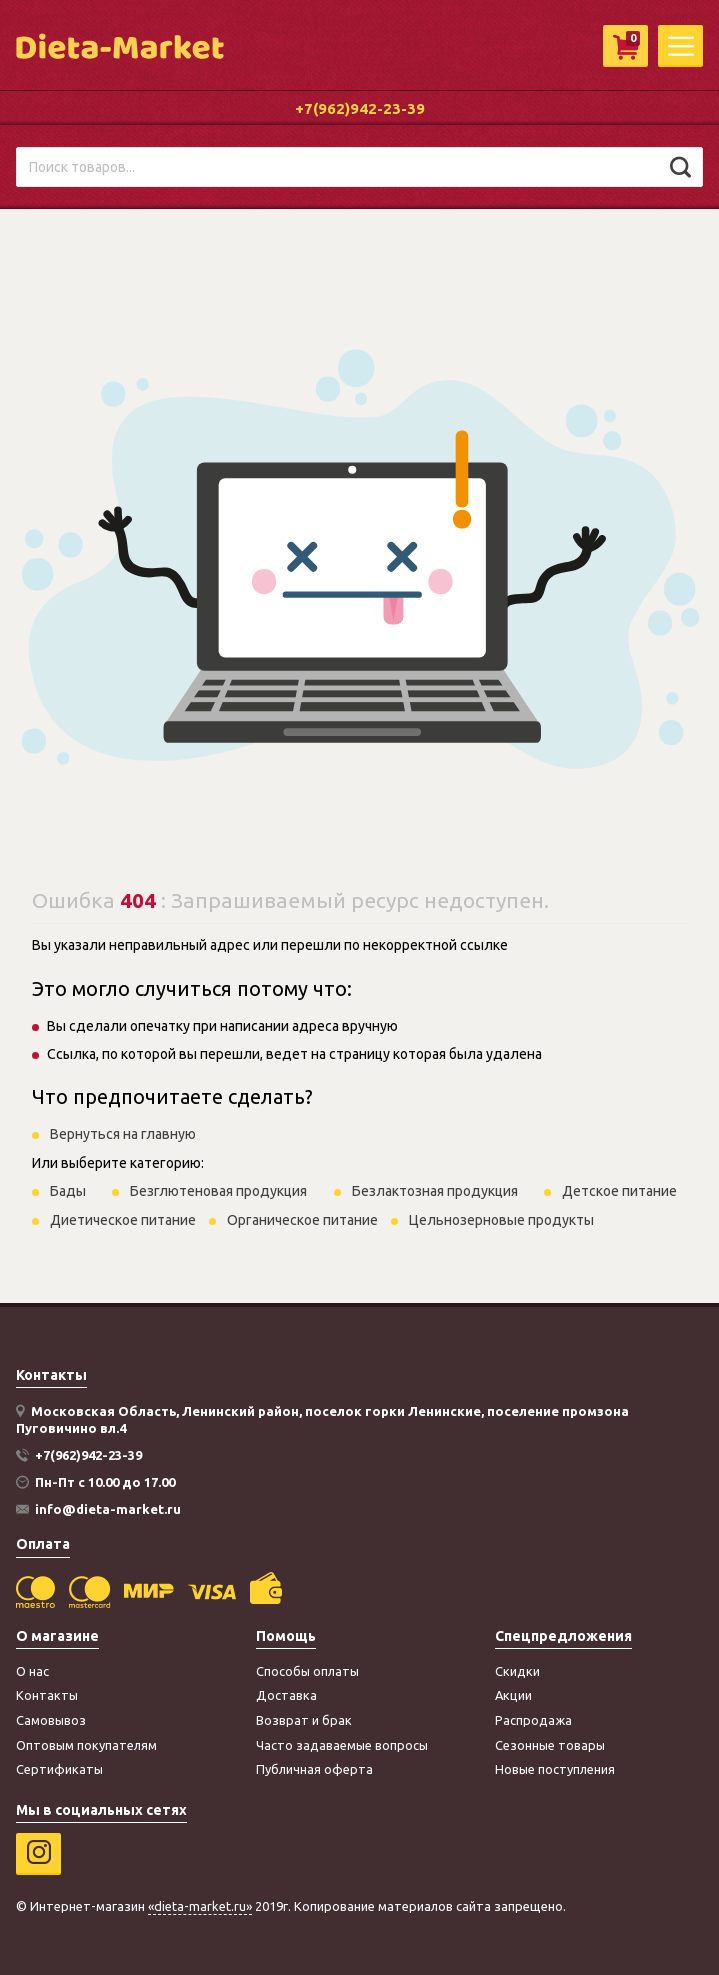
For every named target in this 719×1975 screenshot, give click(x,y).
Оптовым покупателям (86, 1745)
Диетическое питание (123, 1220)
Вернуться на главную (123, 1134)
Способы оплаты (307, 1671)
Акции (513, 1695)
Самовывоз (51, 1720)
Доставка (286, 1695)
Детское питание (619, 1191)
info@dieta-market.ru (108, 1509)
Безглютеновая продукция (218, 1191)
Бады (68, 1191)
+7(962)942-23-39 (360, 108)
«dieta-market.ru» (200, 1906)
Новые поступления (555, 1769)
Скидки (517, 1671)
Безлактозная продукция (435, 1191)
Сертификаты (59, 1769)
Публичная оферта (314, 1769)
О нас (32, 1671)
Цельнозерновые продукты (501, 1220)
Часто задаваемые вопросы (342, 1745)
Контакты (47, 1695)
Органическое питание (302, 1220)
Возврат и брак (304, 1720)
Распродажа (533, 1720)
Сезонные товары (550, 1745)
